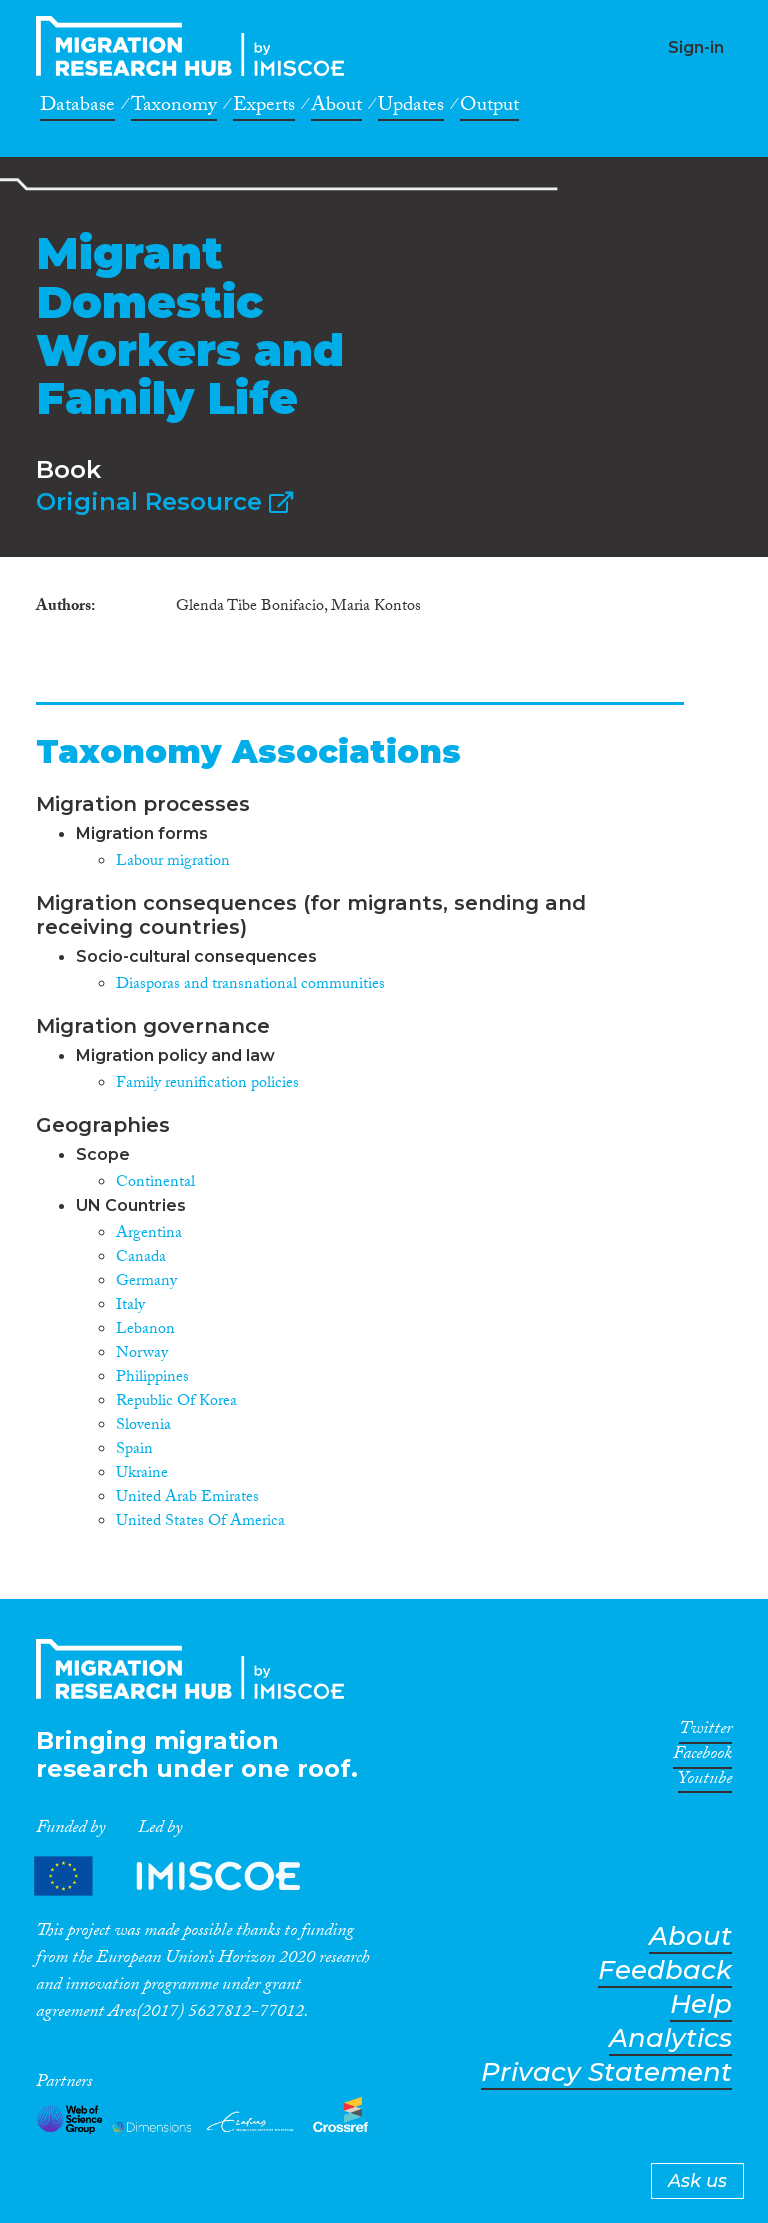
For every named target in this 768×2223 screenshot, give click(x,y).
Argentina (149, 1234)
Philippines (152, 1378)
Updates (411, 108)
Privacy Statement (606, 2072)
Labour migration (173, 862)
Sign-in (696, 47)
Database (77, 108)
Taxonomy (174, 108)
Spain (134, 1450)
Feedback (665, 1970)
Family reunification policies (207, 1084)
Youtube (705, 1782)
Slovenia (143, 1426)
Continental (155, 1183)
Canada (141, 1258)
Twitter (705, 1732)
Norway (142, 1354)
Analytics (670, 2038)
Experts (264, 108)
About (336, 108)
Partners (184, 1875)
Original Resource (164, 501)
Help (701, 2004)
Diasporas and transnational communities (250, 985)
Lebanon (145, 1330)
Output (489, 108)
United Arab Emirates (187, 1498)
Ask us (697, 2181)
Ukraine (142, 1474)
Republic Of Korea (176, 1402)
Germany (146, 1282)
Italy (130, 1306)
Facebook (702, 1757)
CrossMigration (196, 46)
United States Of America (200, 1522)
